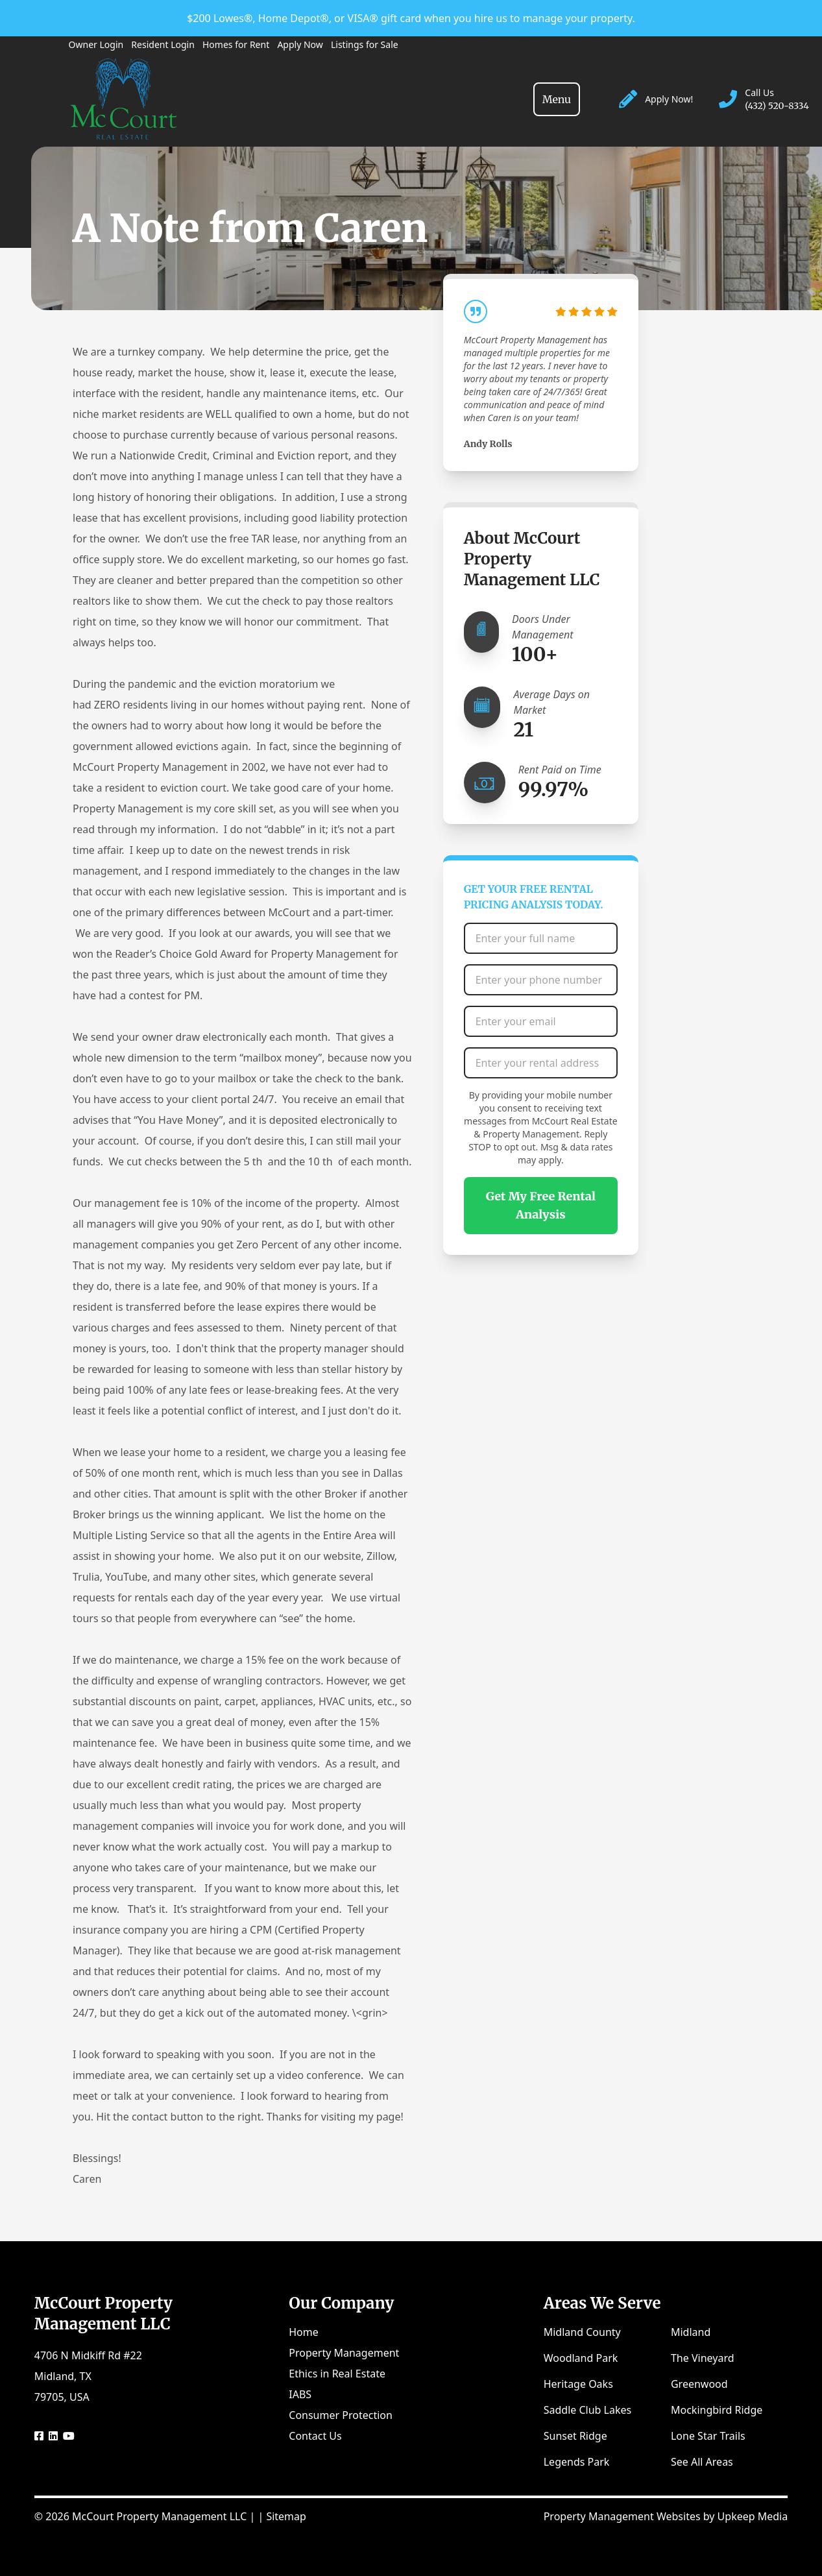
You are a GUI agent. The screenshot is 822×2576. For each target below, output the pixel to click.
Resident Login (162, 44)
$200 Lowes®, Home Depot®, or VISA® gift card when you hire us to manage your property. (411, 18)
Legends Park (577, 2462)
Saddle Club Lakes (587, 2410)
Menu (556, 99)
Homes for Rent (235, 44)
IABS (300, 2394)
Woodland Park (581, 2358)
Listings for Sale (364, 44)
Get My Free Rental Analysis (541, 1205)
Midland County (582, 2332)
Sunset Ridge (575, 2436)
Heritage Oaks (578, 2384)
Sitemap (286, 2516)
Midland (690, 2332)
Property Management (344, 2353)
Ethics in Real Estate (337, 2373)
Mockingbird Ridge (716, 2410)
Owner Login (96, 44)
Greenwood (699, 2384)
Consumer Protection (341, 2415)
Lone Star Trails (708, 2436)
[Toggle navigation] (556, 99)
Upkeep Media (753, 2516)
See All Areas (702, 2462)
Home (304, 2332)
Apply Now (299, 44)
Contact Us (315, 2436)
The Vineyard (702, 2358)
